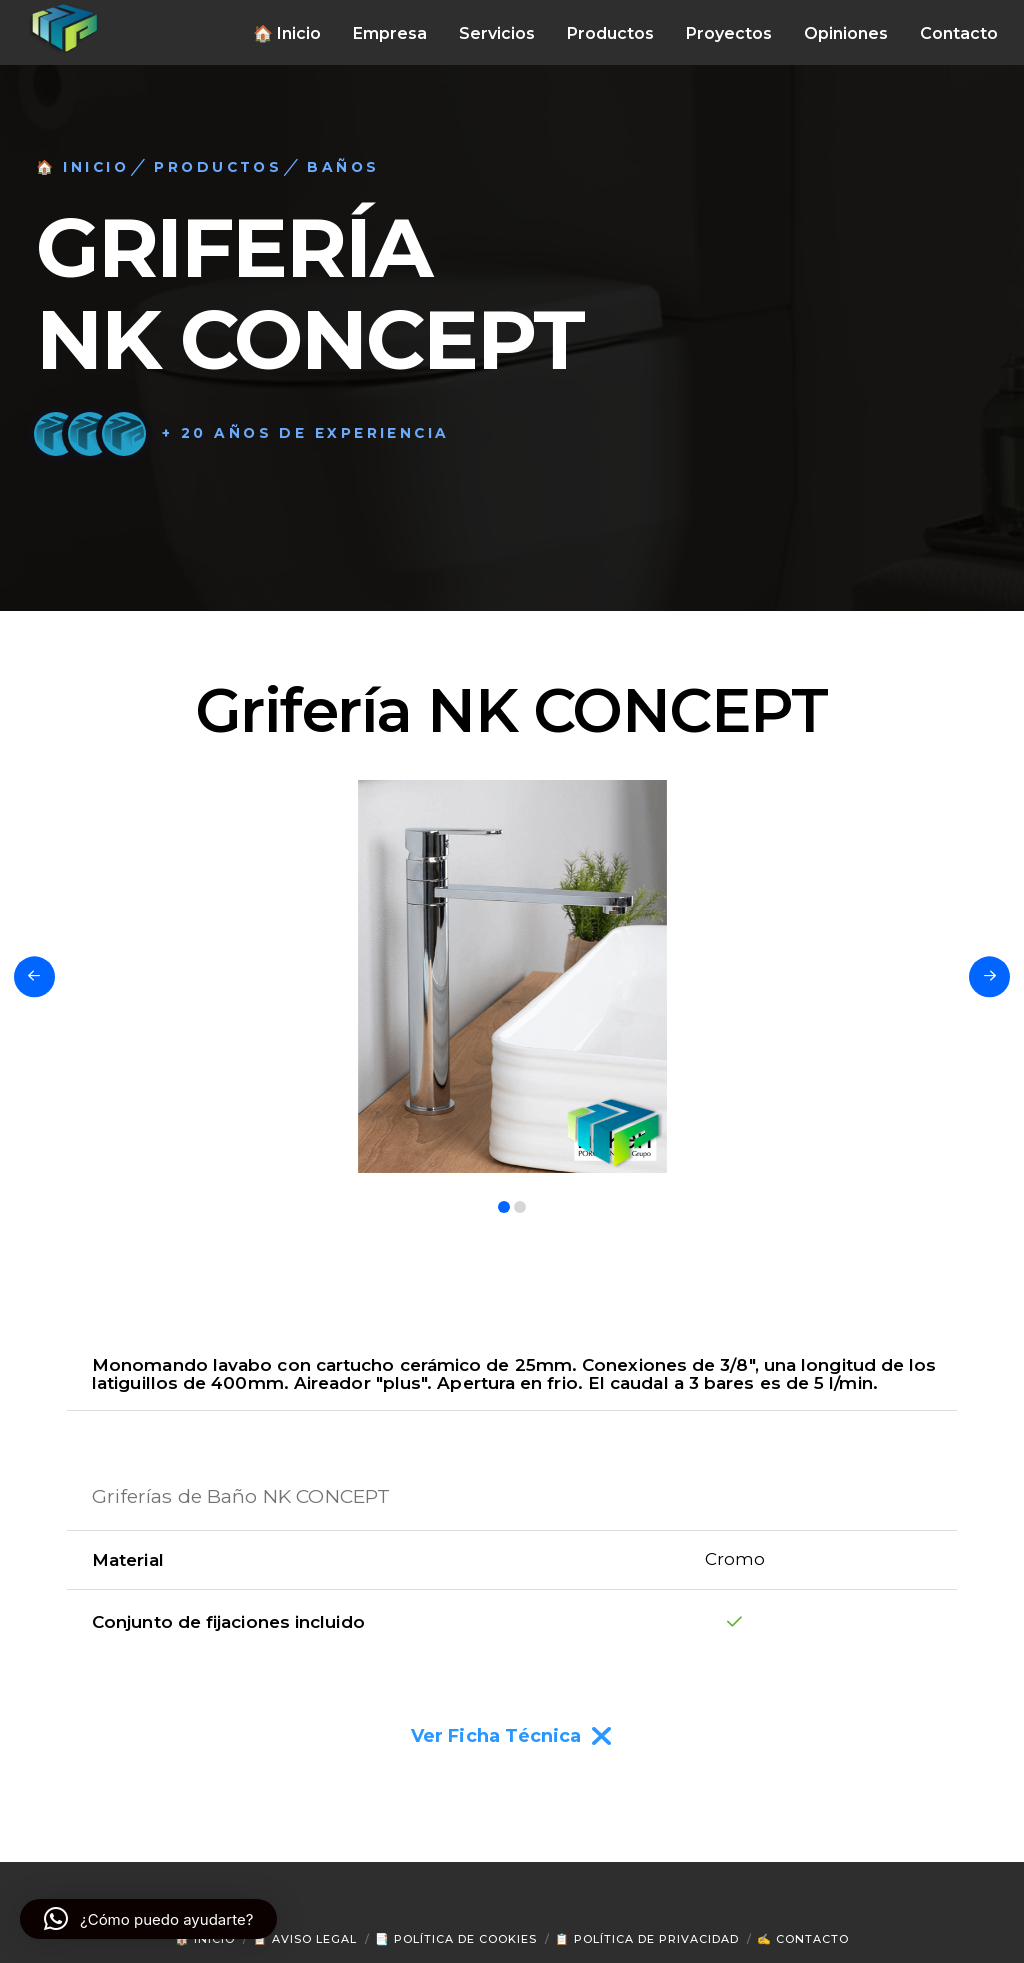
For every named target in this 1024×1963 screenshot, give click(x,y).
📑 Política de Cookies (456, 1939)
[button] (148, 1919)
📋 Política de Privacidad (647, 1939)
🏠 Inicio (205, 1939)
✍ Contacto (803, 1939)
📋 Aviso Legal (305, 1939)
